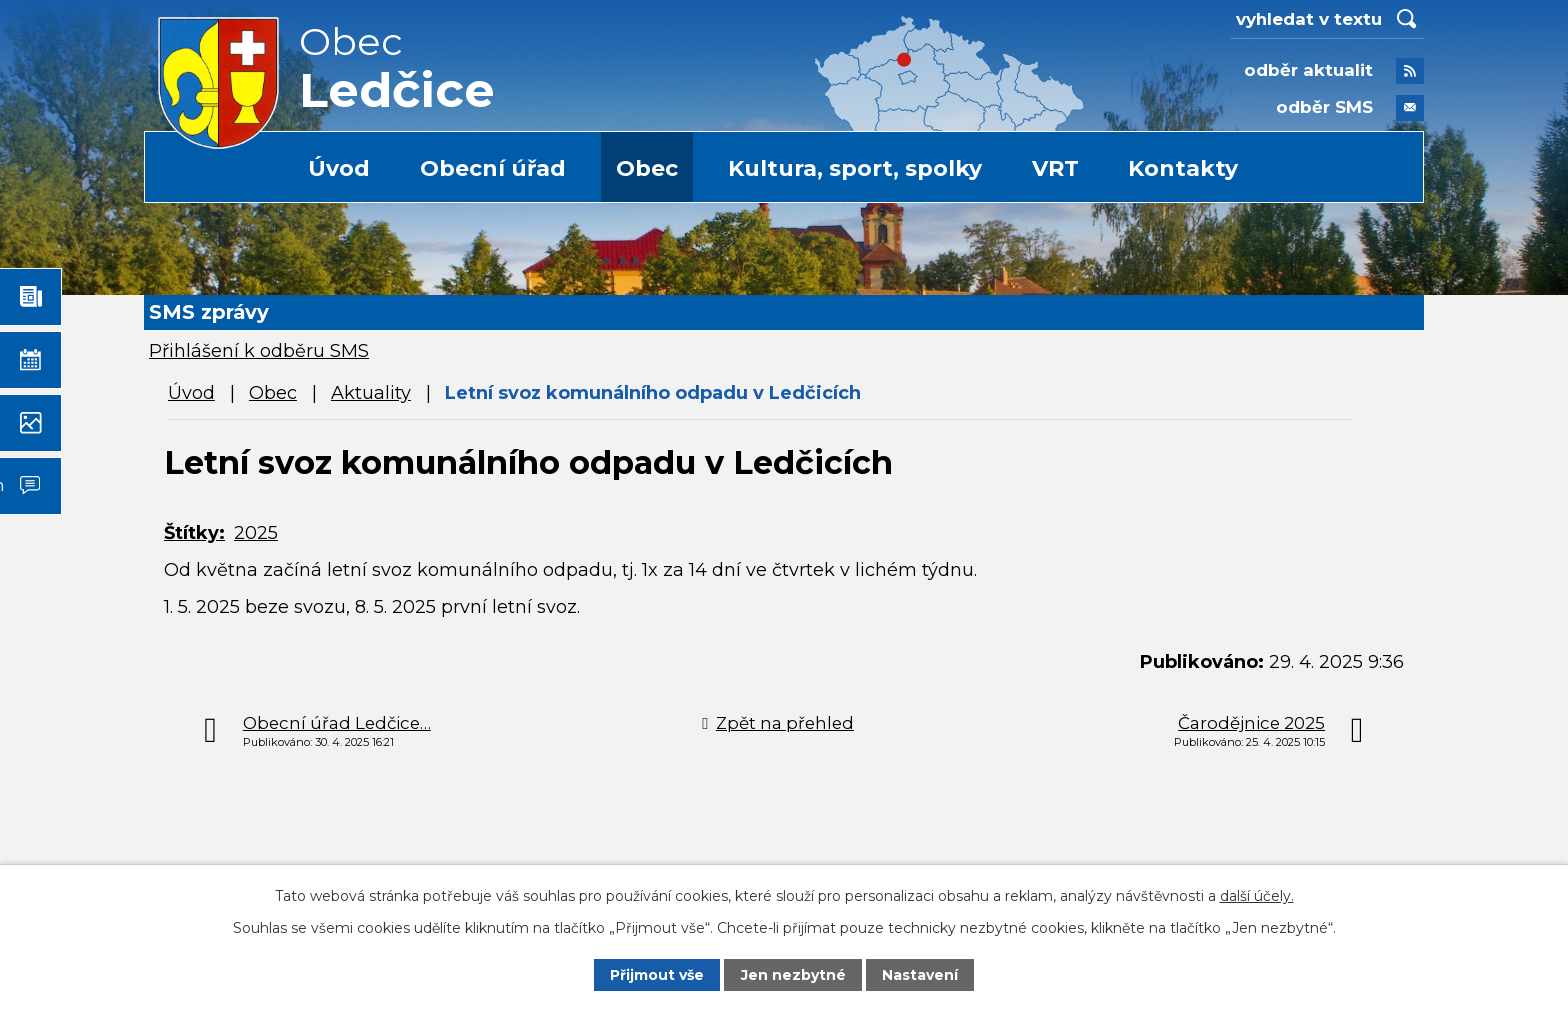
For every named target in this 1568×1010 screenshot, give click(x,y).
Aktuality (371, 393)
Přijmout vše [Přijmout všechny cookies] (657, 975)
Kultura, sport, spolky (855, 168)
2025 (256, 533)
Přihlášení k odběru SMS (259, 351)
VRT (1055, 168)
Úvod (339, 168)
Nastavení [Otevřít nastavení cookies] (920, 975)
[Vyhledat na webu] (1327, 19)
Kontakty (1183, 168)
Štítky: (194, 533)
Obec (647, 168)
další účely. (1257, 896)
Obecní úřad (493, 168)
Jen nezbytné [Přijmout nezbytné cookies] (793, 975)
